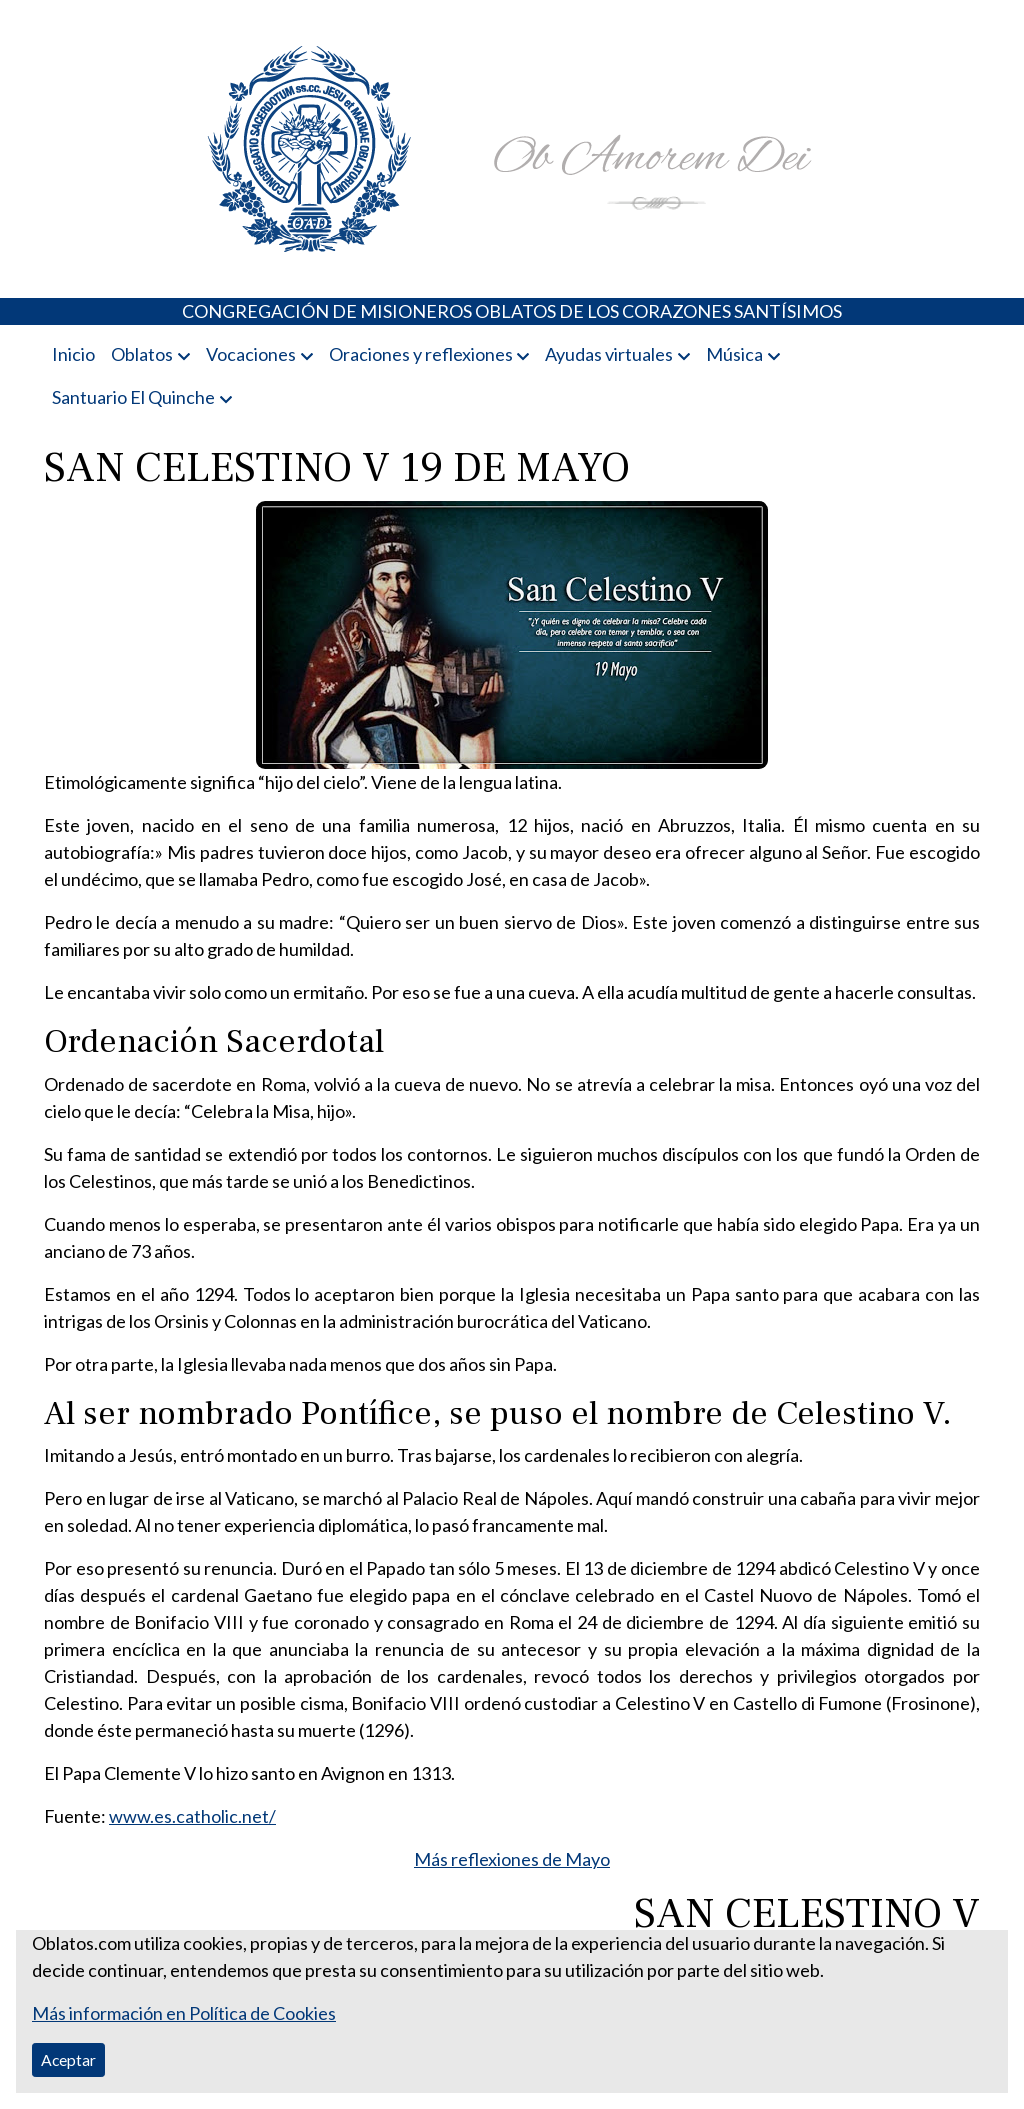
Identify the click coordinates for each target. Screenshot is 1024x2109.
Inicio (73, 354)
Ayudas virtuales (609, 354)
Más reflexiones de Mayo (512, 1859)
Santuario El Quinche (133, 397)
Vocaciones (251, 354)
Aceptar (68, 2059)
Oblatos (142, 354)
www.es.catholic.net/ (192, 1816)
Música (734, 354)
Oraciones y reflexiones (421, 354)
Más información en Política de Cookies (184, 2013)
